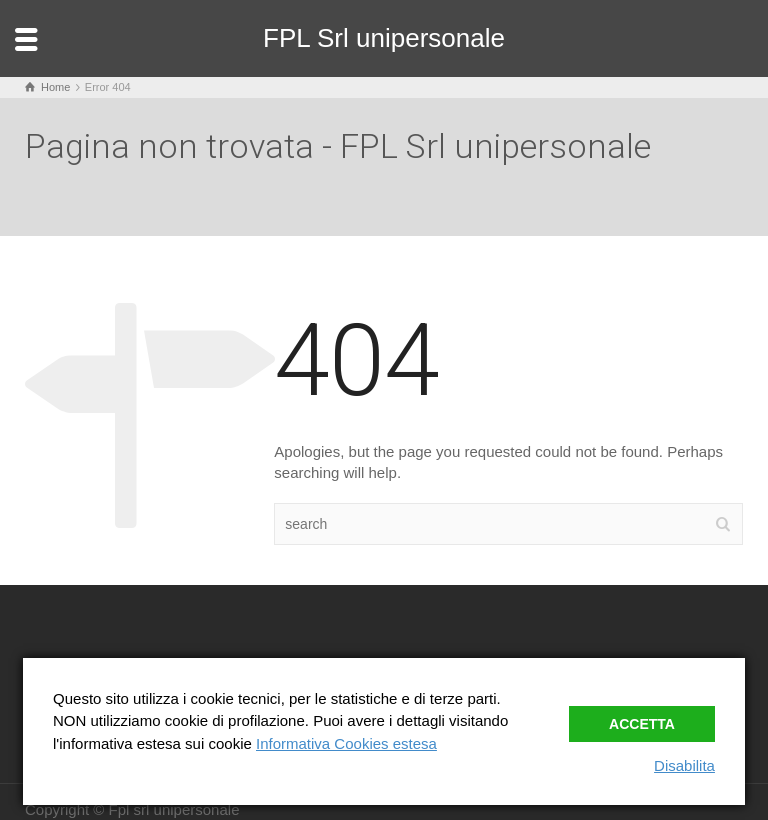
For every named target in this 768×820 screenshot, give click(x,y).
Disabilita (684, 765)
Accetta (642, 724)
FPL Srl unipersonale (384, 38)
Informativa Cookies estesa (346, 743)
